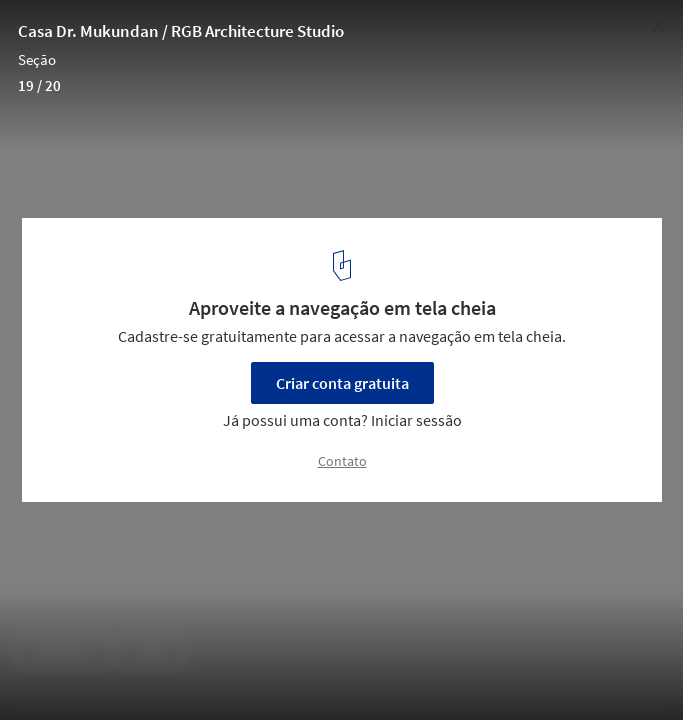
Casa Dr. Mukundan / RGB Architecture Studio (181, 31)
